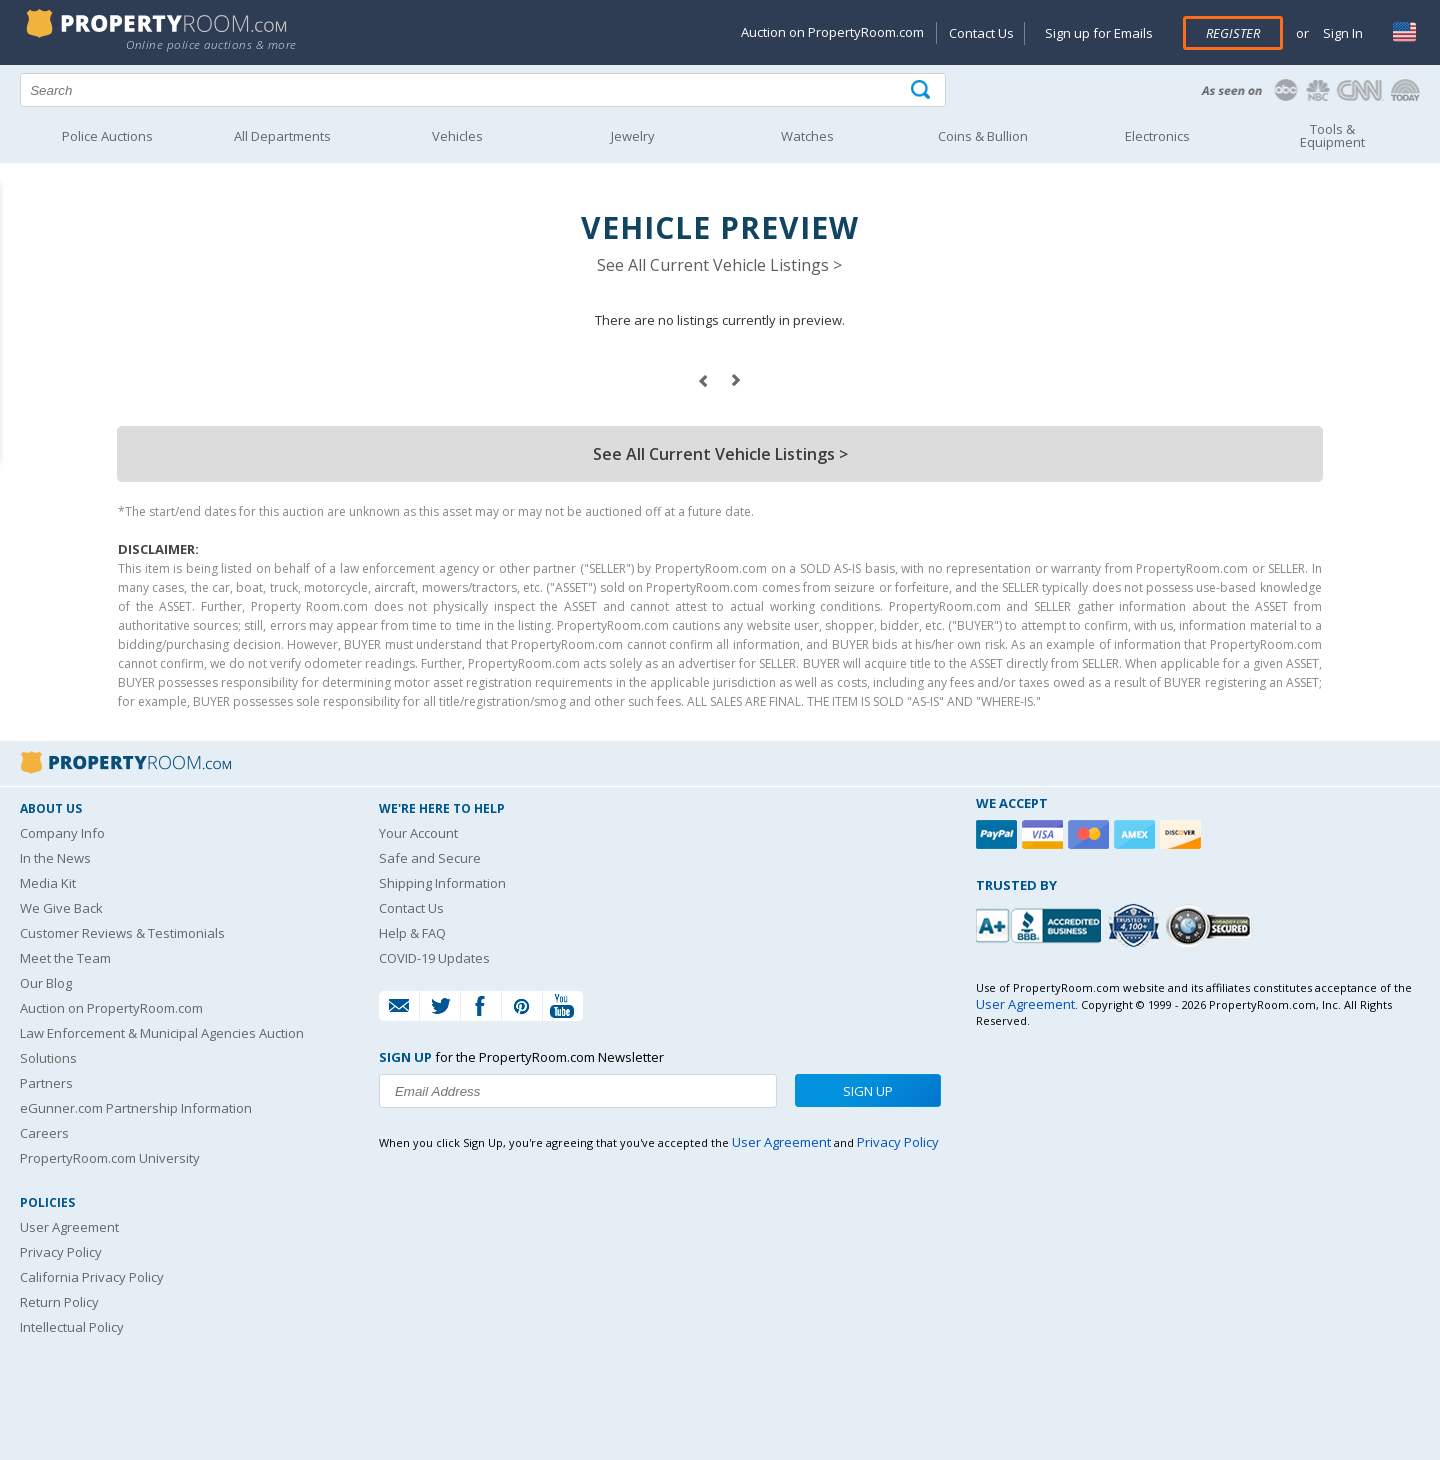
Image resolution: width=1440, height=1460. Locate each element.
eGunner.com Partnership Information (136, 1108)
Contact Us (981, 33)
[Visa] (1045, 834)
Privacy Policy (61, 1252)
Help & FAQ (412, 933)
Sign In (1341, 33)
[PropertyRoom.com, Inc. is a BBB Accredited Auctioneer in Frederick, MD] (1041, 923)
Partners (46, 1083)
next (736, 381)
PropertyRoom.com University (110, 1158)
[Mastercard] (1091, 834)
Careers (44, 1133)
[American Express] (1137, 834)
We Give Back (61, 908)
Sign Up (868, 1091)
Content (19, 254)
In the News (55, 858)
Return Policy (59, 1302)
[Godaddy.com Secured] (1211, 925)
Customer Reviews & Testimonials (122, 933)
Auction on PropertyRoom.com (832, 32)
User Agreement (69, 1227)
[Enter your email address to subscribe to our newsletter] (578, 1091)
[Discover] (1183, 834)
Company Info (62, 833)
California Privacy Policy (92, 1277)
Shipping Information (442, 883)
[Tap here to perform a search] (922, 90)
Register (1233, 33)
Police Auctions (107, 136)
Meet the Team (65, 958)
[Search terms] (483, 90)
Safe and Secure (430, 858)
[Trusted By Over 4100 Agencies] (1136, 926)
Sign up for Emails (1099, 33)
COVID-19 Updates (434, 958)
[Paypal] (999, 834)
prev (703, 381)
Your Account (418, 833)
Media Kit (48, 883)
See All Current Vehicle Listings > (719, 265)
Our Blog (46, 983)
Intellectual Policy (72, 1327)
